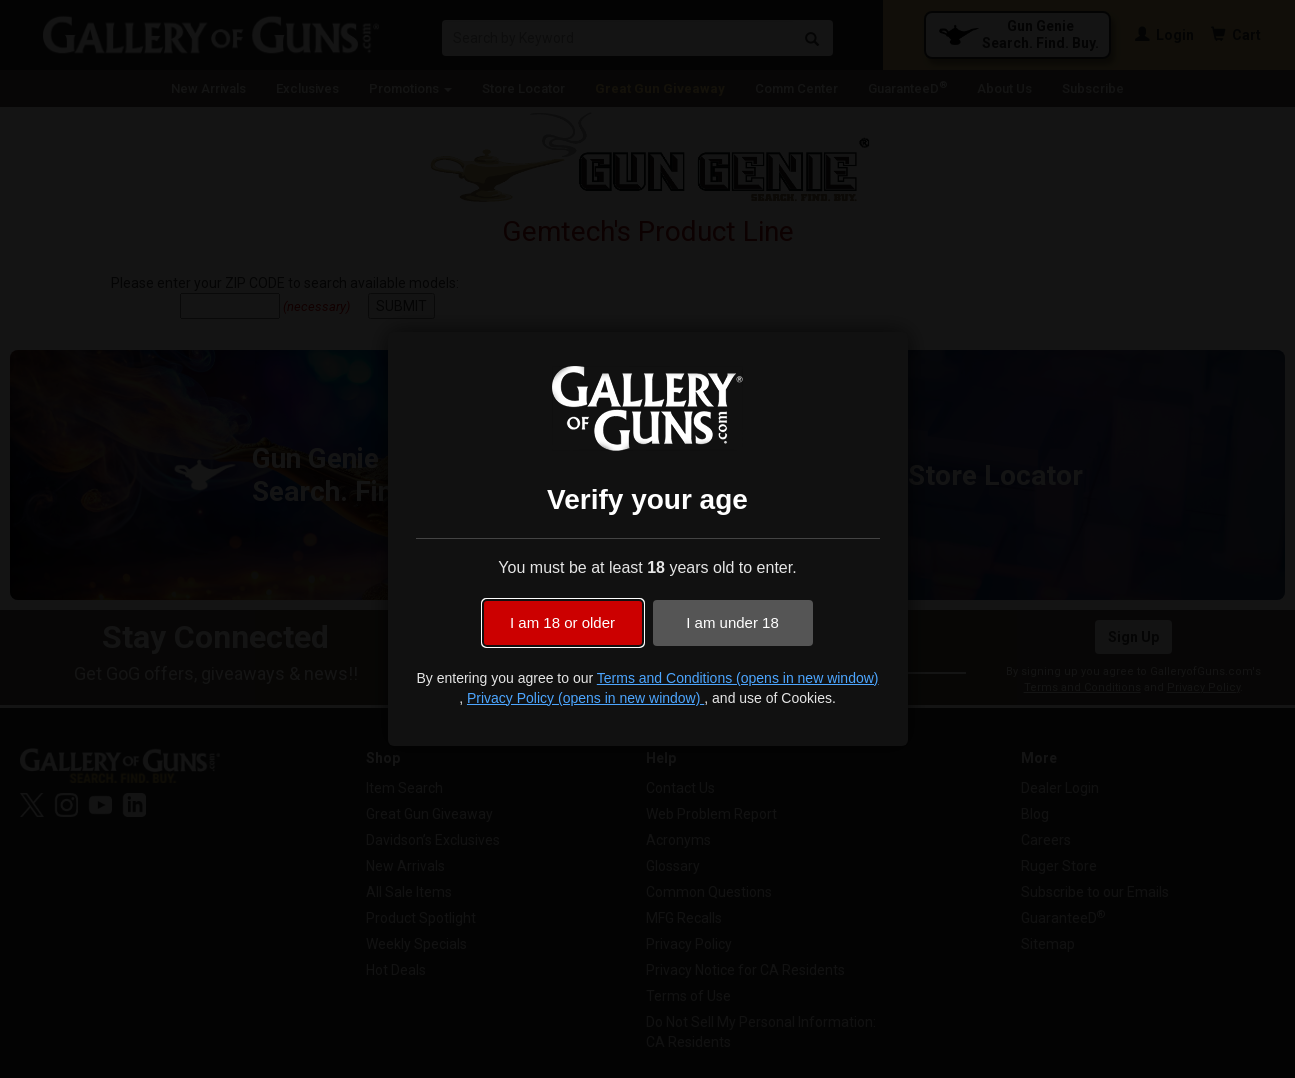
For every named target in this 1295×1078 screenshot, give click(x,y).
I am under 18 (732, 622)
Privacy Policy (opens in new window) (585, 698)
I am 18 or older (562, 622)
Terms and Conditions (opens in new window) (738, 678)
